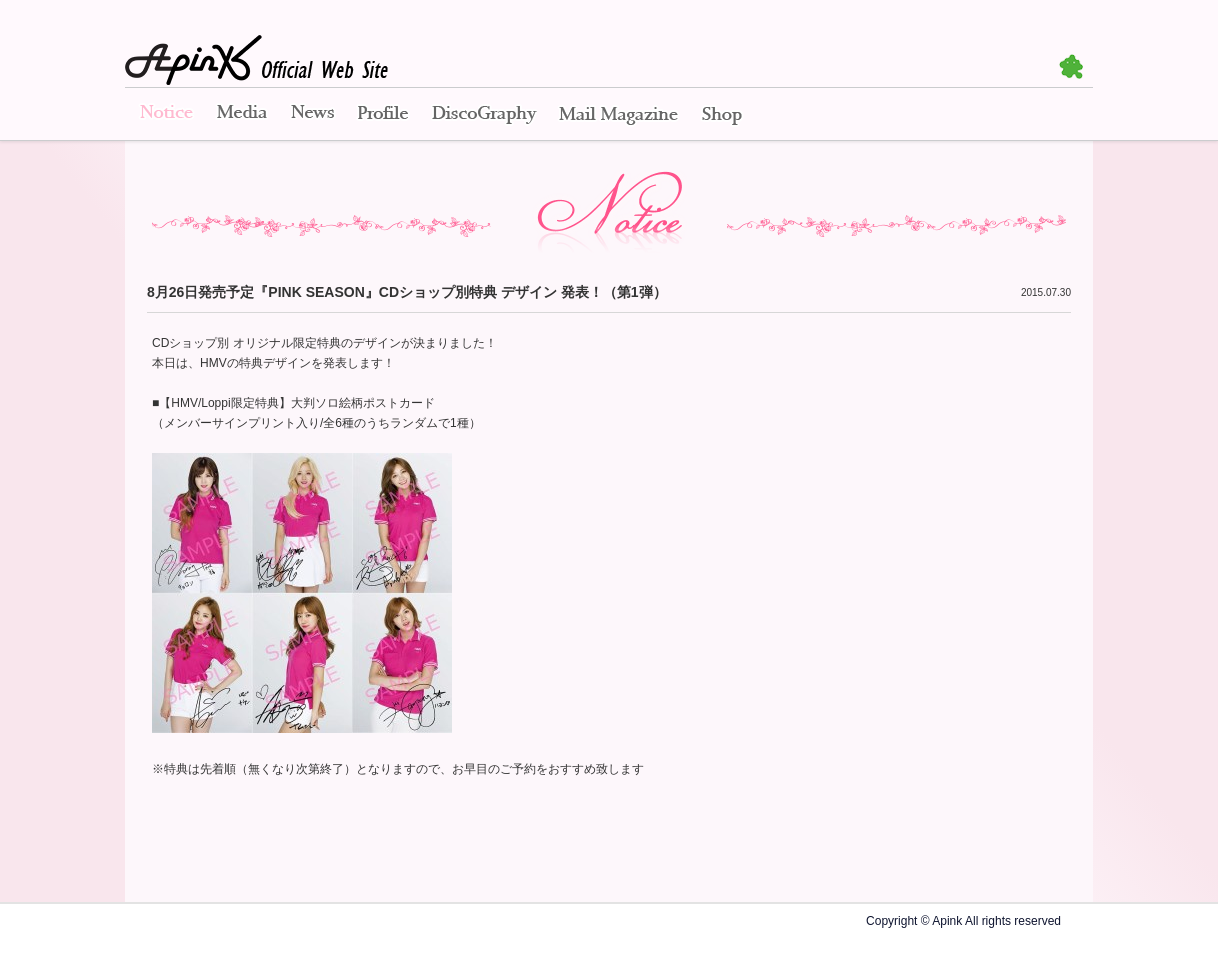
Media (242, 115)
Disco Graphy (483, 115)
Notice (165, 115)
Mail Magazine (618, 115)
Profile (383, 115)
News (312, 115)
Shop (722, 115)
